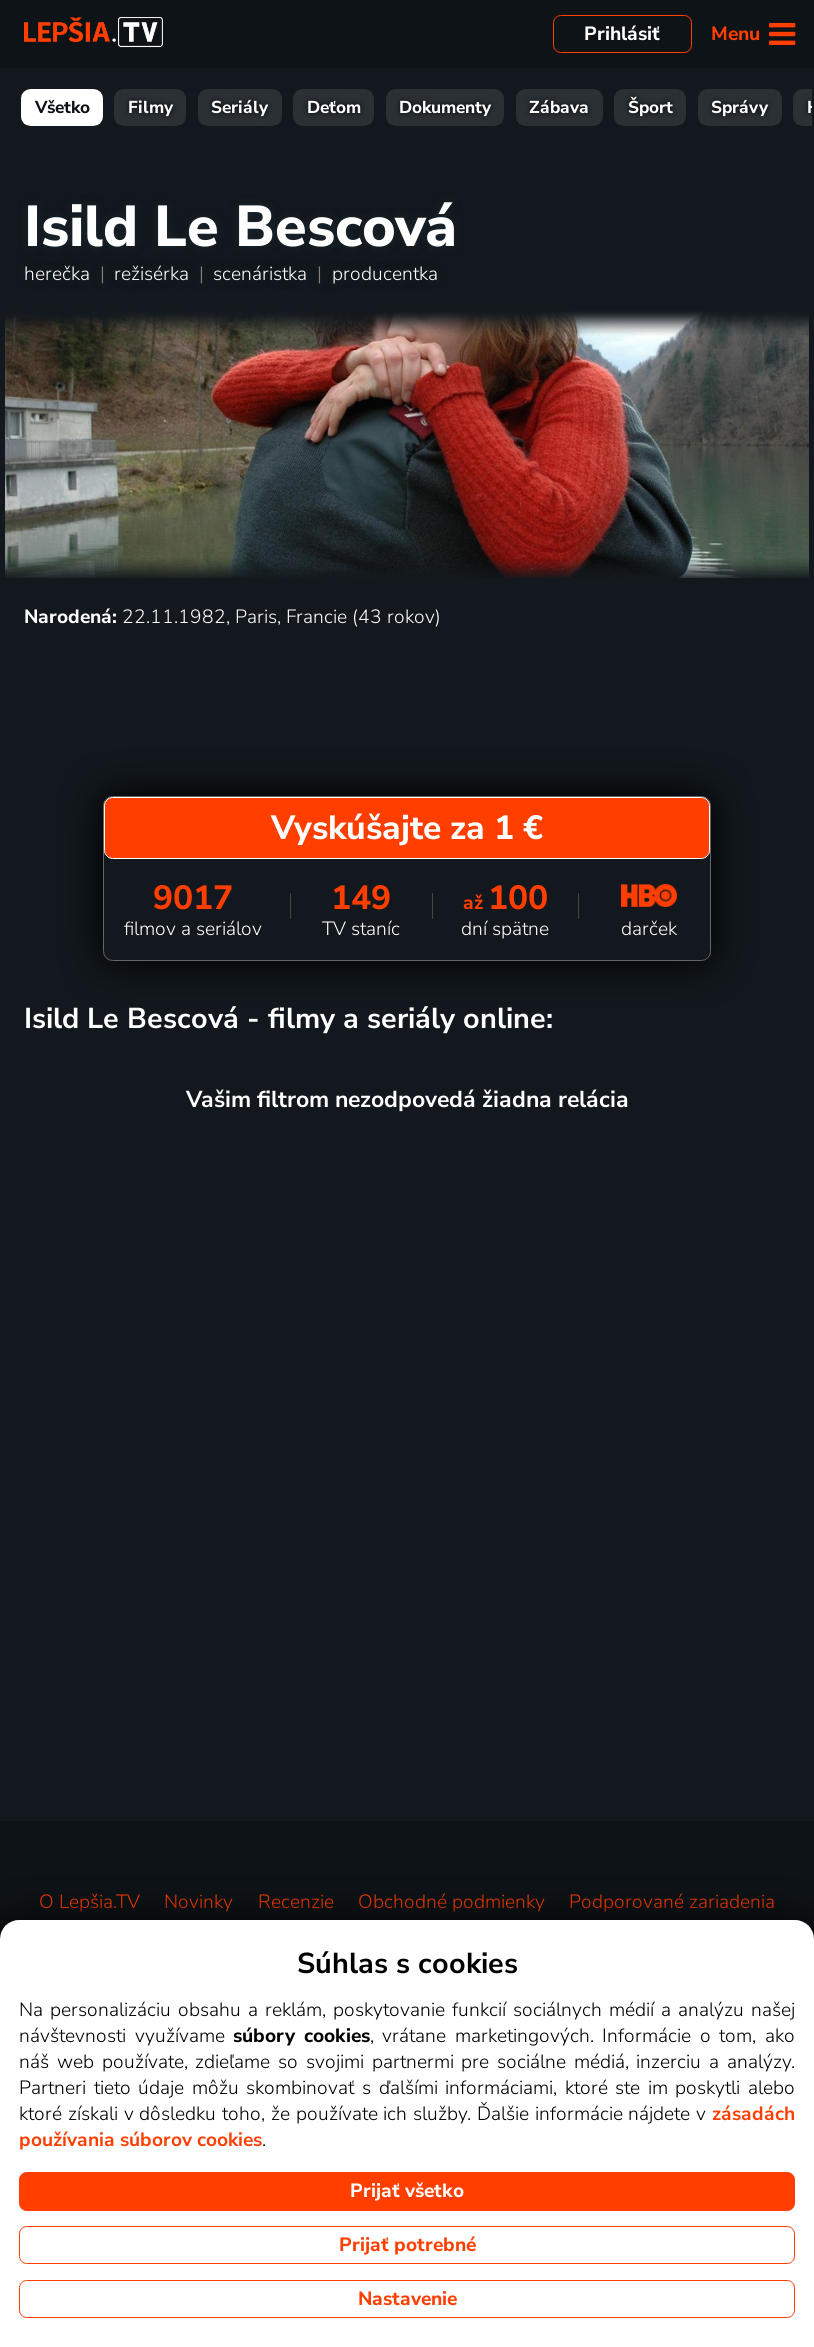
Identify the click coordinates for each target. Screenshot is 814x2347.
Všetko (62, 107)
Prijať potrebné (407, 2245)
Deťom (334, 107)
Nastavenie (407, 2299)
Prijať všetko (407, 2191)
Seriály (239, 107)
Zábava (559, 107)
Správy (739, 107)
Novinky (198, 1902)
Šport (650, 107)
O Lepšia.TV (89, 1902)
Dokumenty (445, 107)
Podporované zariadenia (672, 1902)
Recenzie (296, 1902)
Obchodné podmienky (451, 1902)
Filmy (150, 107)
